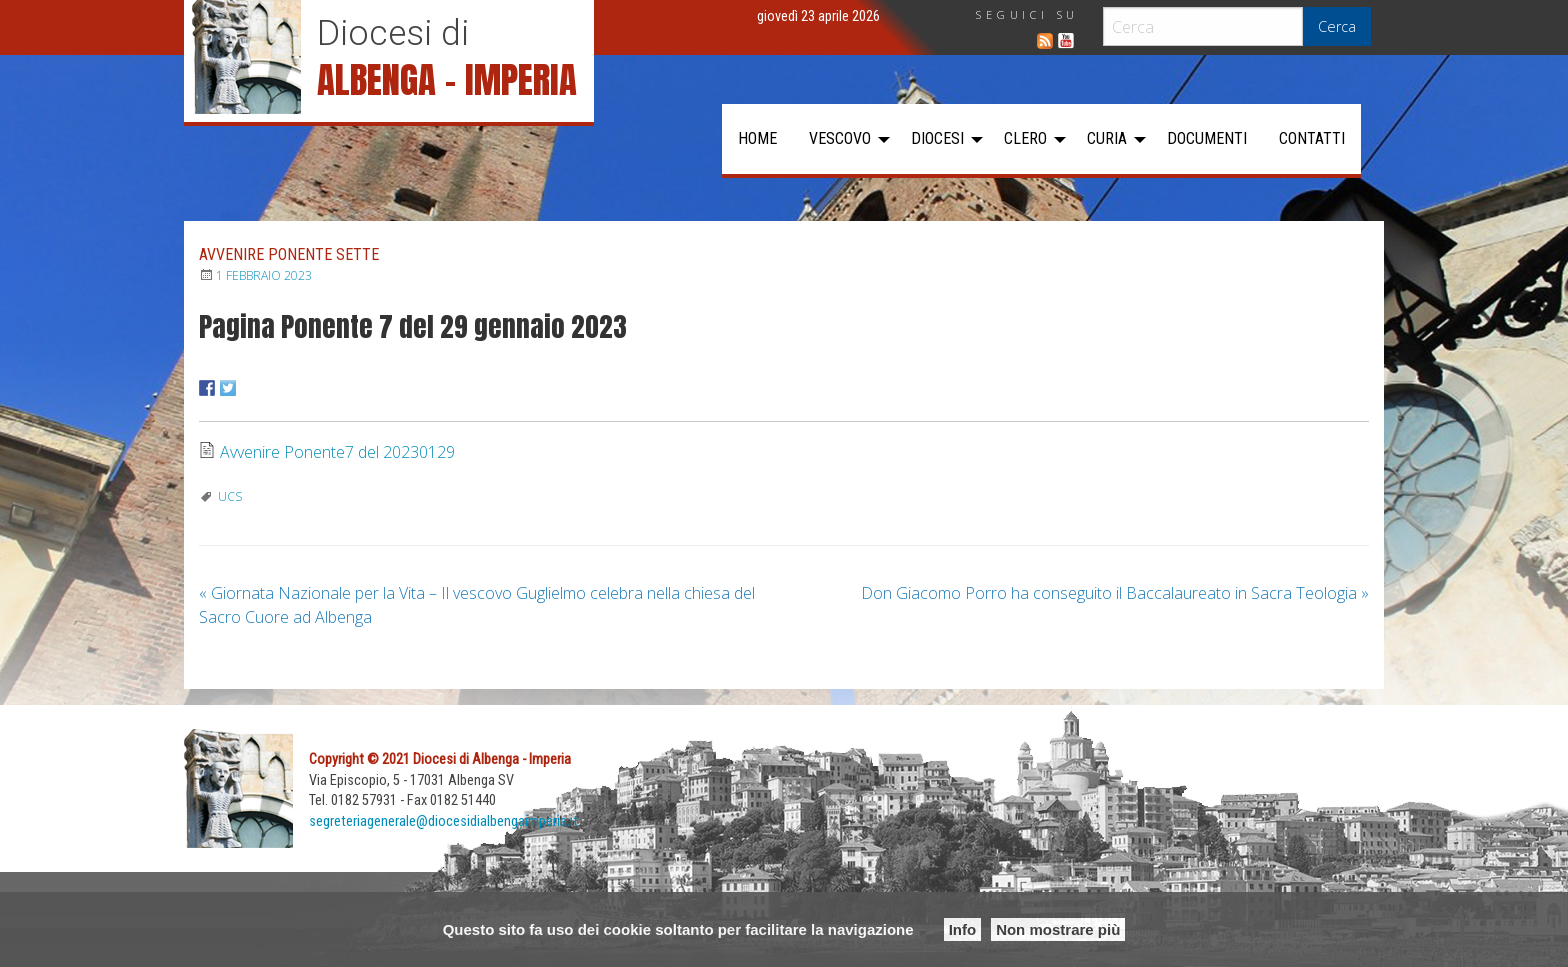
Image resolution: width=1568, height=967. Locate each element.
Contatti (1312, 138)
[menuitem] (757, 139)
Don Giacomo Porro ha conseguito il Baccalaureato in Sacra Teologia (1115, 593)
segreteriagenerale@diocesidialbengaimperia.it (443, 821)
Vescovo (840, 138)
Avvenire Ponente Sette (289, 254)
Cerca (1337, 26)
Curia (1107, 138)
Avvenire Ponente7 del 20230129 (337, 452)
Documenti (1207, 138)
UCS (230, 496)
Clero (1025, 138)
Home (757, 138)
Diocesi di (393, 33)
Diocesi (937, 138)
